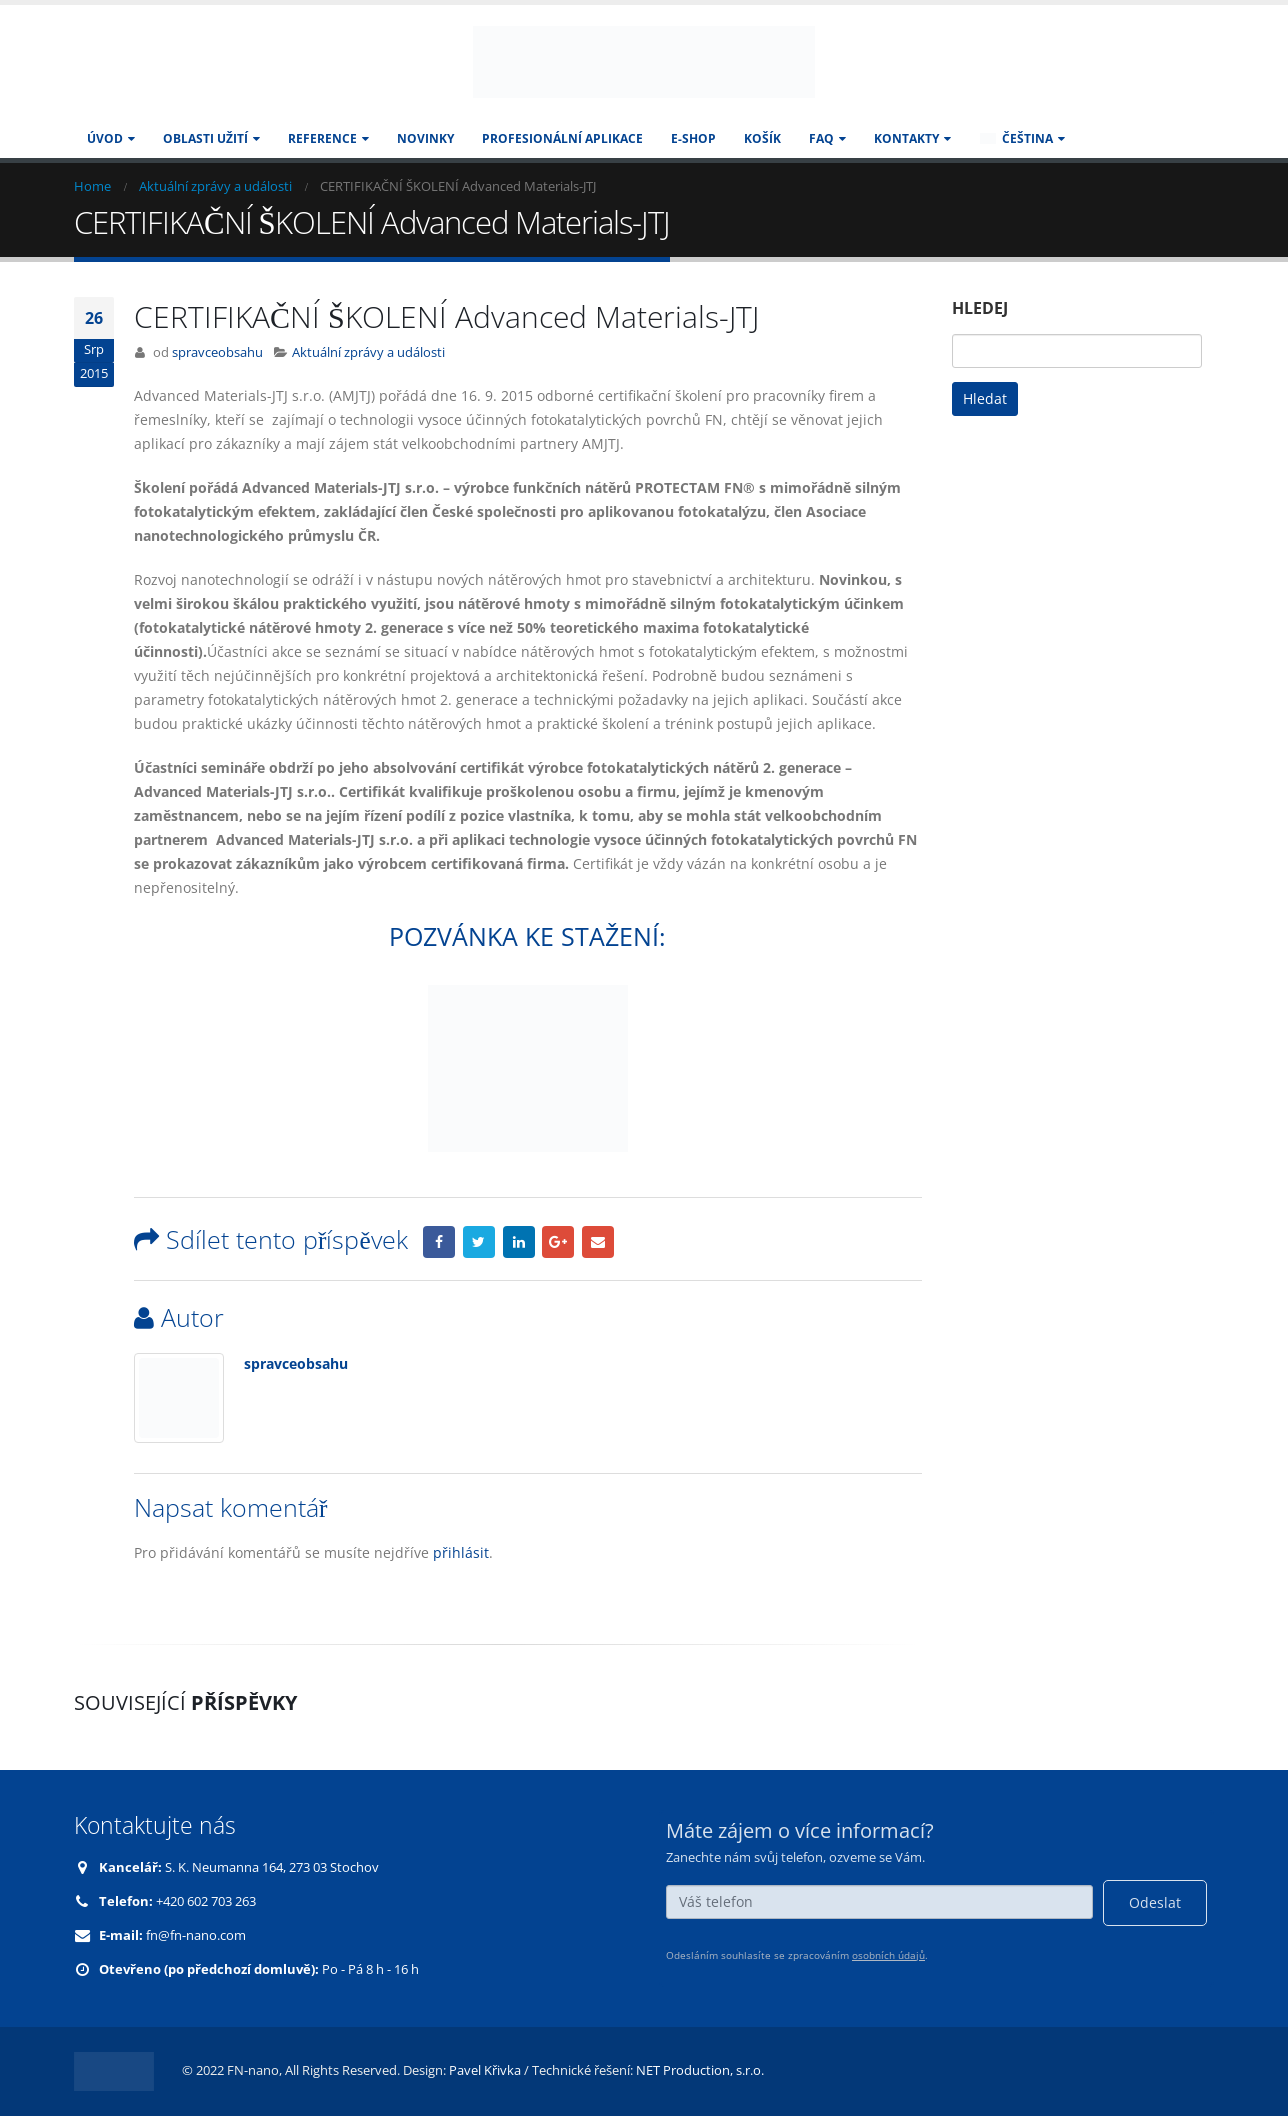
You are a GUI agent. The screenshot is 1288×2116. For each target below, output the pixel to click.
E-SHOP (693, 138)
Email (598, 1242)
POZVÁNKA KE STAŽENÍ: (527, 936)
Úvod (105, 138)
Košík (762, 138)
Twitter (479, 1242)
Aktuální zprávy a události (368, 352)
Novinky (425, 138)
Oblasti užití (205, 138)
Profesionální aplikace (562, 138)
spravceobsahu (217, 352)
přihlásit (461, 1552)
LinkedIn (519, 1242)
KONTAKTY (906, 138)
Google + (558, 1242)
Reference (322, 138)
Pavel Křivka (485, 2070)
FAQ (821, 138)
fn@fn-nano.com (196, 1935)
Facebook (439, 1242)
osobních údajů (888, 1955)
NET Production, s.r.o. (700, 2070)
